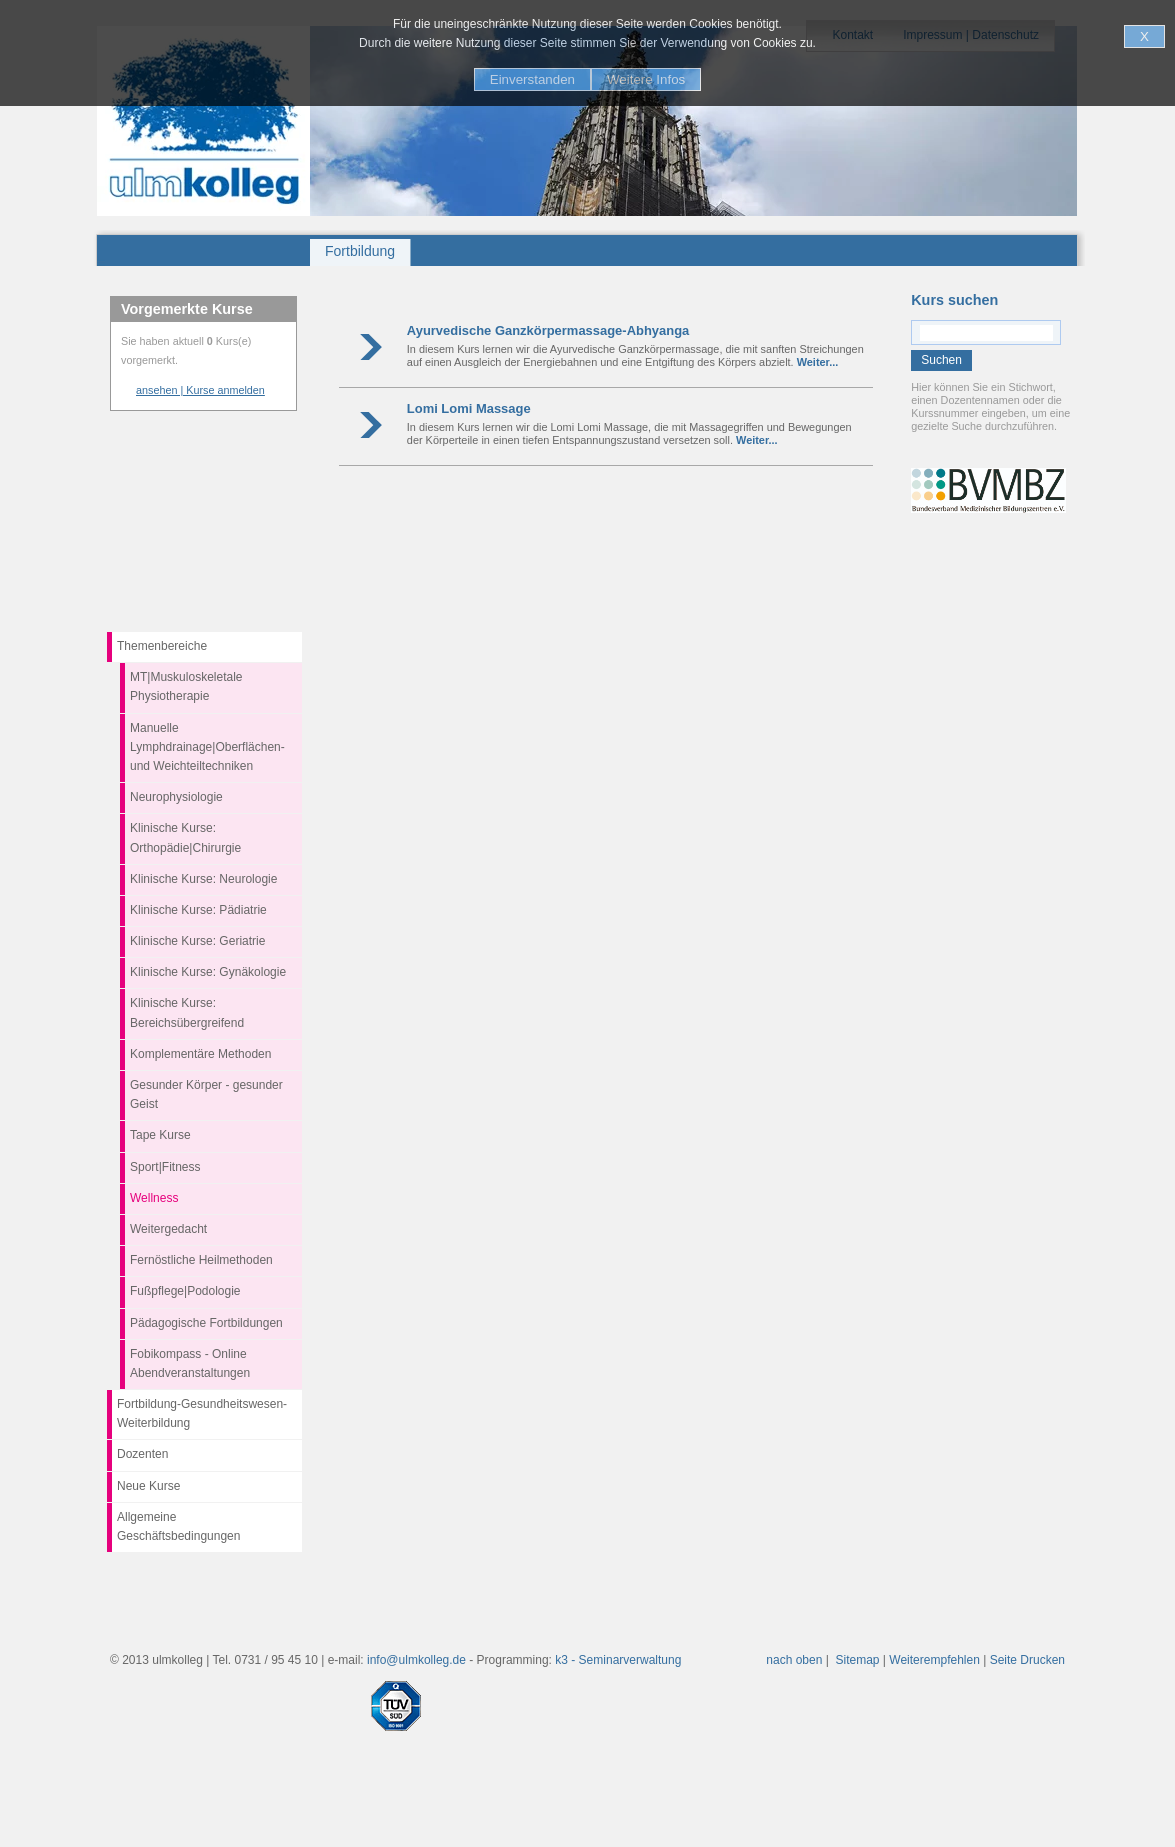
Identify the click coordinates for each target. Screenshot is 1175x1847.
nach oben (794, 1660)
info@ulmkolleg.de (416, 1660)
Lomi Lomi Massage (469, 408)
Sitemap (858, 1660)
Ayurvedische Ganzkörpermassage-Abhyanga (548, 330)
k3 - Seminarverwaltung (618, 1660)
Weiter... (818, 362)
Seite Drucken (1027, 1660)
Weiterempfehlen (934, 1660)
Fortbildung (360, 251)
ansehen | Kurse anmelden (200, 390)
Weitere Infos (646, 79)
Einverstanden (532, 79)
